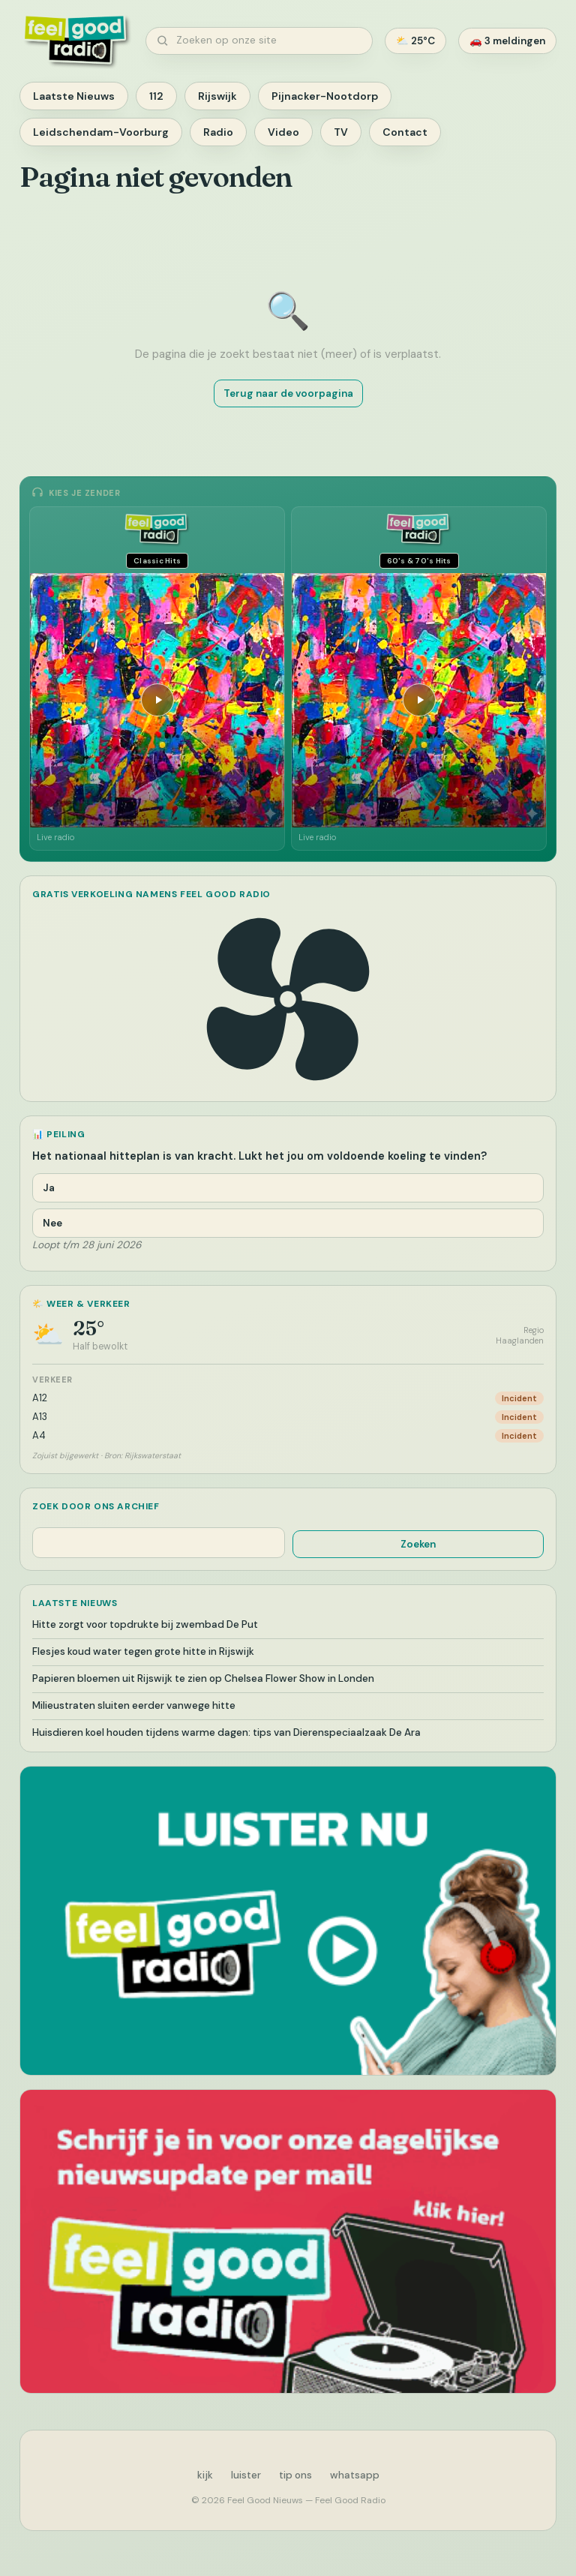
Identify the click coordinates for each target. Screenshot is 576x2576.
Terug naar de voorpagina (288, 393)
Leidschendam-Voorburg (101, 132)
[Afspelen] (157, 699)
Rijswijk (217, 96)
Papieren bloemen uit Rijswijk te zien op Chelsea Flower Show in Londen (203, 1678)
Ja (49, 1187)
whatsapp (355, 2475)
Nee (52, 1223)
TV (341, 132)
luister (246, 2475)
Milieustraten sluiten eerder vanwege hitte (134, 1705)
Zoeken (418, 1544)
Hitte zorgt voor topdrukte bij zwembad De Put (145, 1624)
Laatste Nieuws (74, 96)
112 (156, 96)
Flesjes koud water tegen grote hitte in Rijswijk (143, 1651)
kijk (205, 2475)
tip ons (295, 2475)
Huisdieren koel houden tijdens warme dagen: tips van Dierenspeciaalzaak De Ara (226, 1732)
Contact (405, 132)
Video (283, 132)
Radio (218, 132)
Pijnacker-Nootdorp (325, 96)
